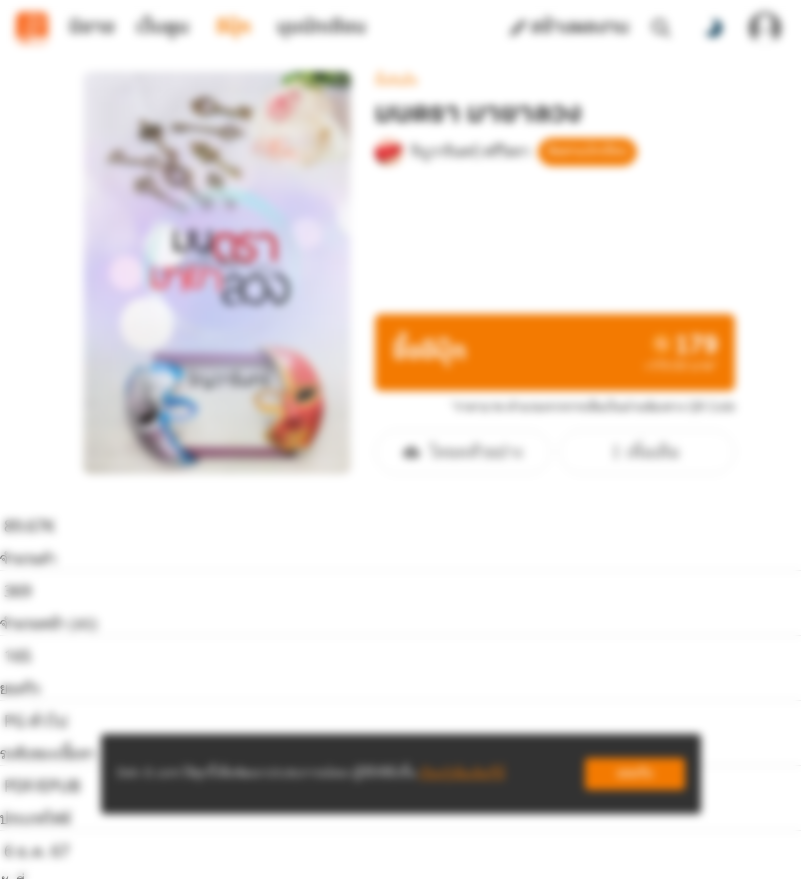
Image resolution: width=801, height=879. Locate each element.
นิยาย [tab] (92, 28)
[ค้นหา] (661, 28)
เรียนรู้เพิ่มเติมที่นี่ (462, 773)
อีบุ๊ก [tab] (233, 28)
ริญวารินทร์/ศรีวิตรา (458, 86)
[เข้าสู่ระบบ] (765, 28)
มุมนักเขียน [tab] (321, 28)
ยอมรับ (635, 773)
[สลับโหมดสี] (713, 28)
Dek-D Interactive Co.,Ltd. (332, 847)
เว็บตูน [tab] (162, 28)
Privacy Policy (545, 847)
